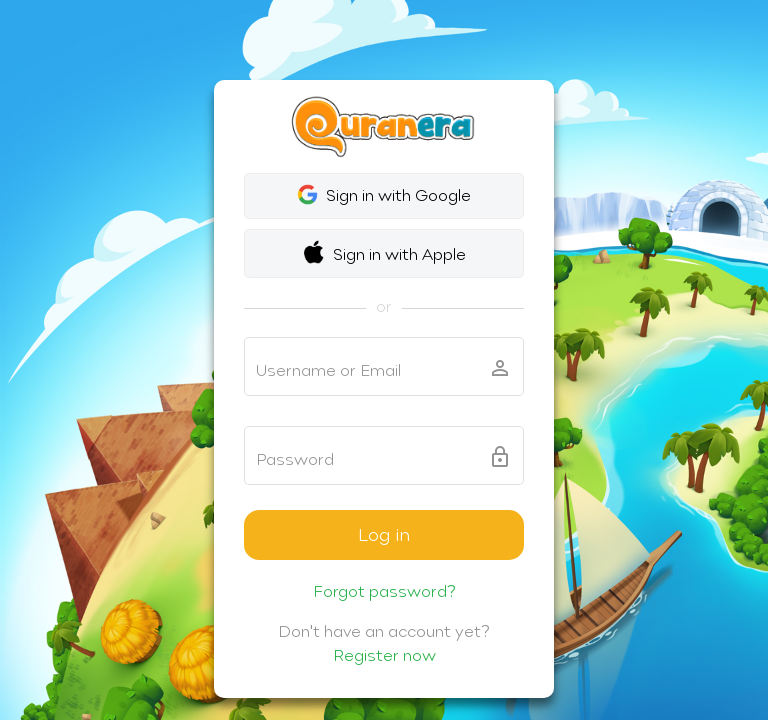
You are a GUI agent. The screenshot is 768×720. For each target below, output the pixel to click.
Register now (384, 655)
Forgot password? (384, 591)
